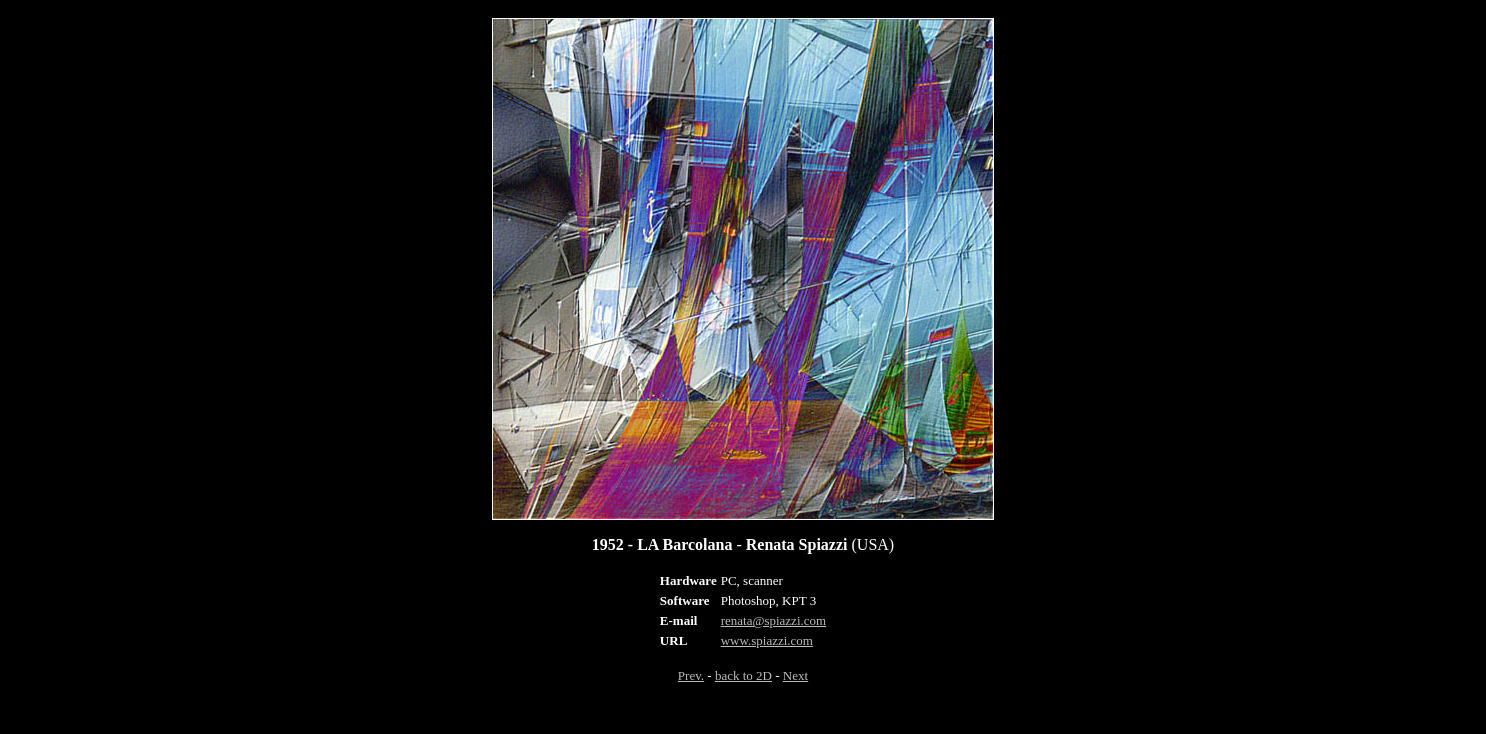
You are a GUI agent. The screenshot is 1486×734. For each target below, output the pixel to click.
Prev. (691, 675)
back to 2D (743, 675)
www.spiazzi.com (767, 640)
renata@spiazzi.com (773, 620)
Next (795, 675)
